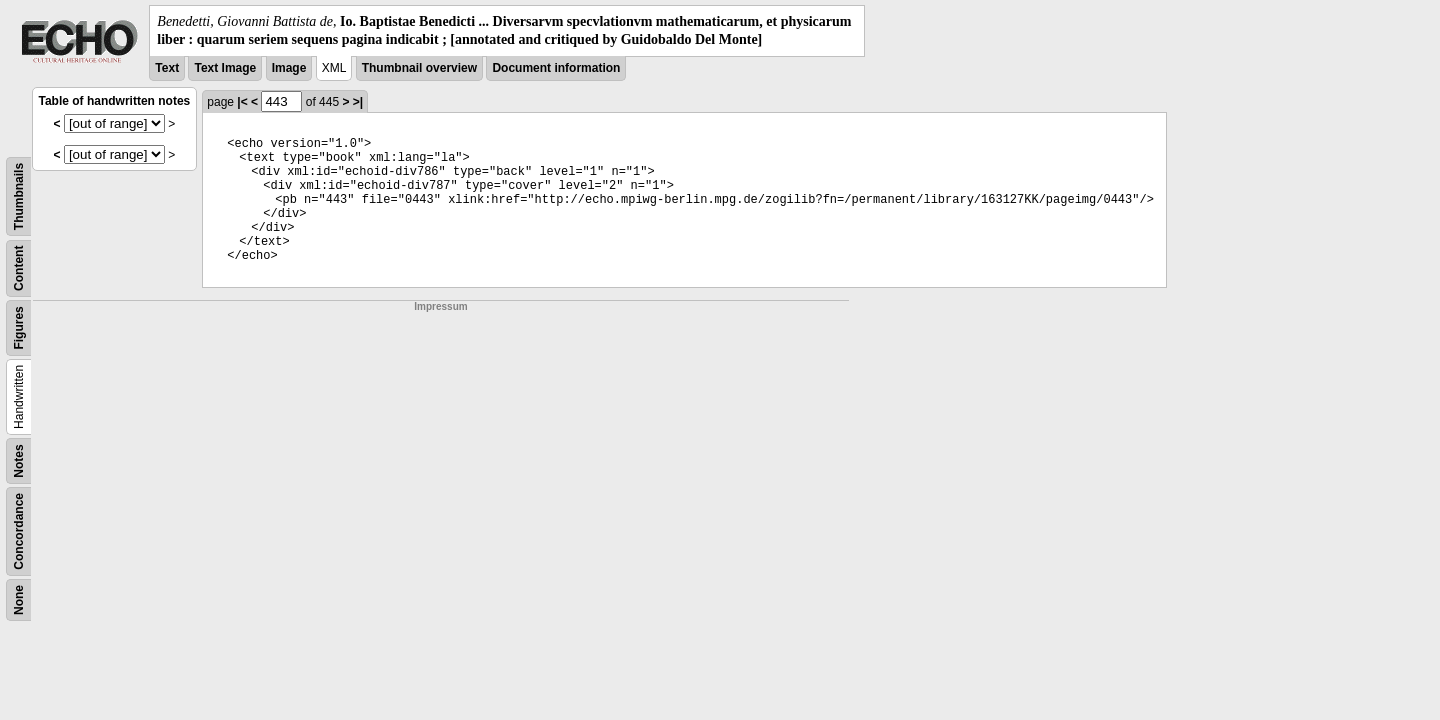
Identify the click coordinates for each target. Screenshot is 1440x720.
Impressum (440, 306)
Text (167, 68)
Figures (19, 328)
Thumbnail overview (419, 68)
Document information (556, 68)
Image (289, 68)
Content (19, 268)
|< (242, 102)
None (19, 600)
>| (358, 102)
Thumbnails (19, 196)
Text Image (225, 68)
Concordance (19, 531)
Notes (19, 461)
